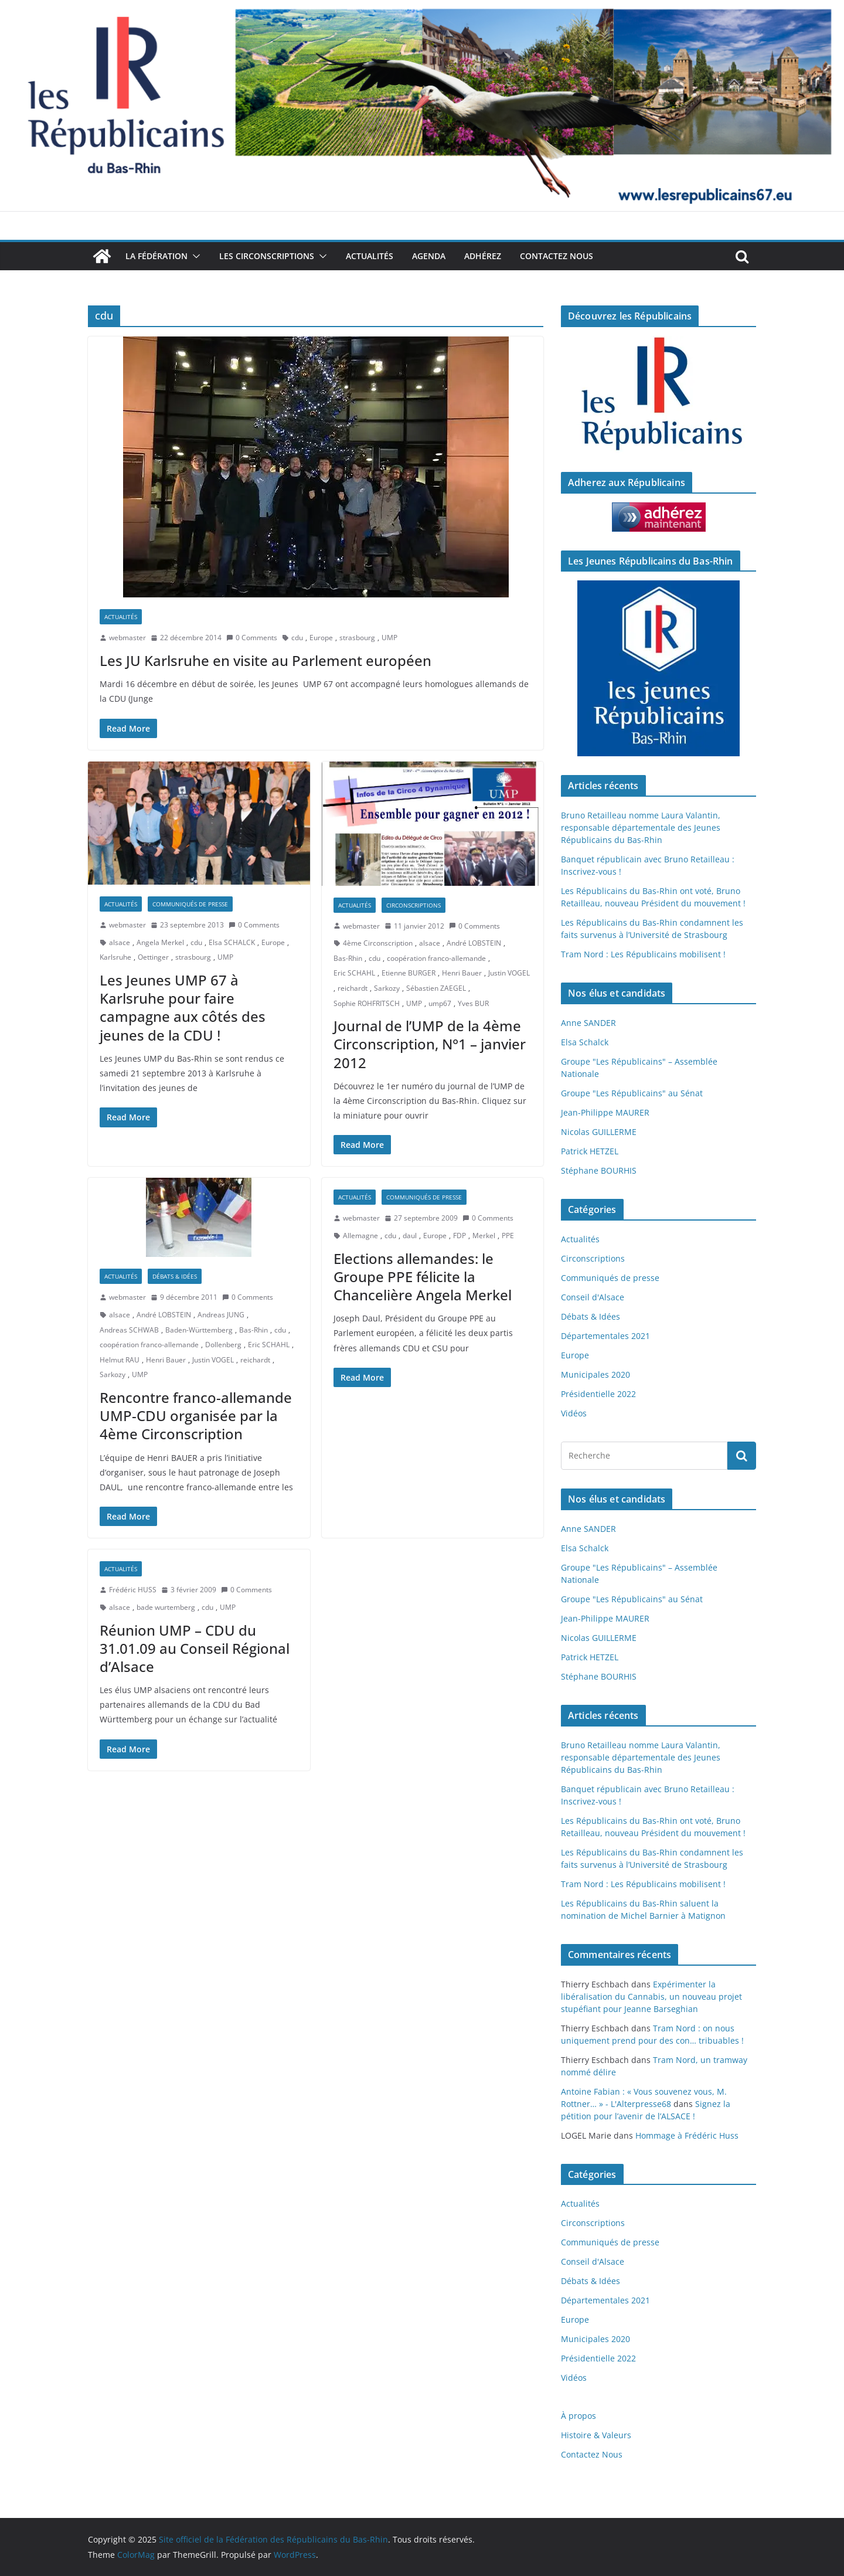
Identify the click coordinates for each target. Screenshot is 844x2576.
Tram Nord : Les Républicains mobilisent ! (643, 954)
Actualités (369, 255)
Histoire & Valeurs (596, 2435)
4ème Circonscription (378, 943)
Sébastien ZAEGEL (436, 988)
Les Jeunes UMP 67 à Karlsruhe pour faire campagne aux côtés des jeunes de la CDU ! (183, 1007)
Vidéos (574, 1413)
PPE (508, 1236)
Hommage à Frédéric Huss (686, 2135)
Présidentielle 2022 (598, 1393)
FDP (459, 1236)
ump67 (439, 1003)
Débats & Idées (174, 1276)
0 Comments (251, 638)
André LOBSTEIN (474, 943)
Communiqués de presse (190, 904)
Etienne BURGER (408, 973)
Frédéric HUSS (132, 1590)
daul (410, 1236)
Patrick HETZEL (589, 1151)
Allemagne (360, 1236)
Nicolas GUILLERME (599, 1131)
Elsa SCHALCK (232, 942)
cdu (297, 638)
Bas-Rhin (347, 958)
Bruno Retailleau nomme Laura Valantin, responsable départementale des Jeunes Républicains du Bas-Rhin (640, 827)
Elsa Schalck (584, 1042)
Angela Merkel (160, 942)
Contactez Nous (556, 255)
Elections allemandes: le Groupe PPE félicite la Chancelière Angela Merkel (422, 1276)
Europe (321, 638)
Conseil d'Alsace (592, 1297)
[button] (194, 256)
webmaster (127, 638)
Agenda (428, 255)
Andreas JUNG (221, 1315)
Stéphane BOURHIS (599, 1170)
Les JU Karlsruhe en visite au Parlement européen (265, 660)
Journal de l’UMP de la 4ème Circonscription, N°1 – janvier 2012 (429, 1044)
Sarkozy (387, 988)
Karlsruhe (115, 957)
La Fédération (156, 255)
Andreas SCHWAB (129, 1330)
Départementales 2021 (605, 1335)
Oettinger (153, 957)
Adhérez (482, 255)
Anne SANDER (588, 1022)
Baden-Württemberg (199, 1330)
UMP (389, 638)
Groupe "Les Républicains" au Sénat (632, 1093)
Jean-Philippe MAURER (605, 1112)
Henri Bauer (462, 973)
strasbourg (357, 638)
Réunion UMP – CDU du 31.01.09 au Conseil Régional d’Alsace (195, 1648)
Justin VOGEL (509, 973)
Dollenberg (223, 1345)
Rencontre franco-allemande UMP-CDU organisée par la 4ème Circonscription (196, 1415)
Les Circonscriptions (266, 255)
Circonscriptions (413, 905)
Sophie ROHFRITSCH (366, 1003)
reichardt (352, 988)
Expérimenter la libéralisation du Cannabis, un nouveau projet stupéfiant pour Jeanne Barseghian (651, 1996)
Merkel (483, 1236)
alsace (119, 942)
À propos (578, 2415)
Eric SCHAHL (354, 973)
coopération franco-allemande (436, 958)
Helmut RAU (119, 1360)
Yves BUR (473, 1003)
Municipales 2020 (595, 1374)
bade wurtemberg (166, 1607)
